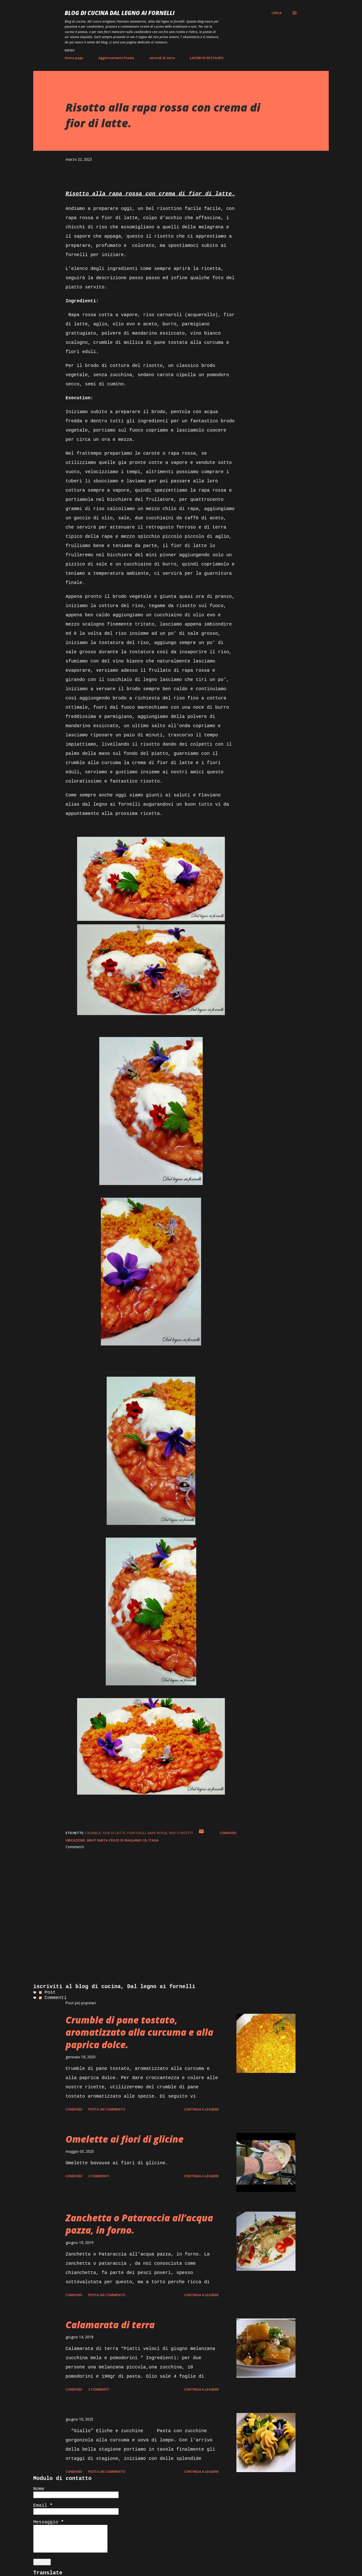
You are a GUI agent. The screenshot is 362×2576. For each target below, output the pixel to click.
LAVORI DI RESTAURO (206, 58)
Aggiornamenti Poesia (116, 58)
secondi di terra (162, 58)
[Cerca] (277, 13)
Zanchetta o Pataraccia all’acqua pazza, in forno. (139, 2223)
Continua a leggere (201, 2109)
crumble (93, 1833)
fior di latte (114, 1833)
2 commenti (98, 2176)
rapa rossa (157, 1833)
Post (47, 1992)
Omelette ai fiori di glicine (125, 2139)
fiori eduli (136, 1833)
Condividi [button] (228, 1833)
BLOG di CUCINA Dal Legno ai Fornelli (120, 13)
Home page (74, 58)
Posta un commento (106, 2109)
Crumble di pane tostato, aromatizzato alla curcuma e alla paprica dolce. (139, 2032)
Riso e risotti (181, 1833)
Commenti (53, 1997)
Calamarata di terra (110, 2324)
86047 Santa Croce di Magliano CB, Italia (122, 1840)
